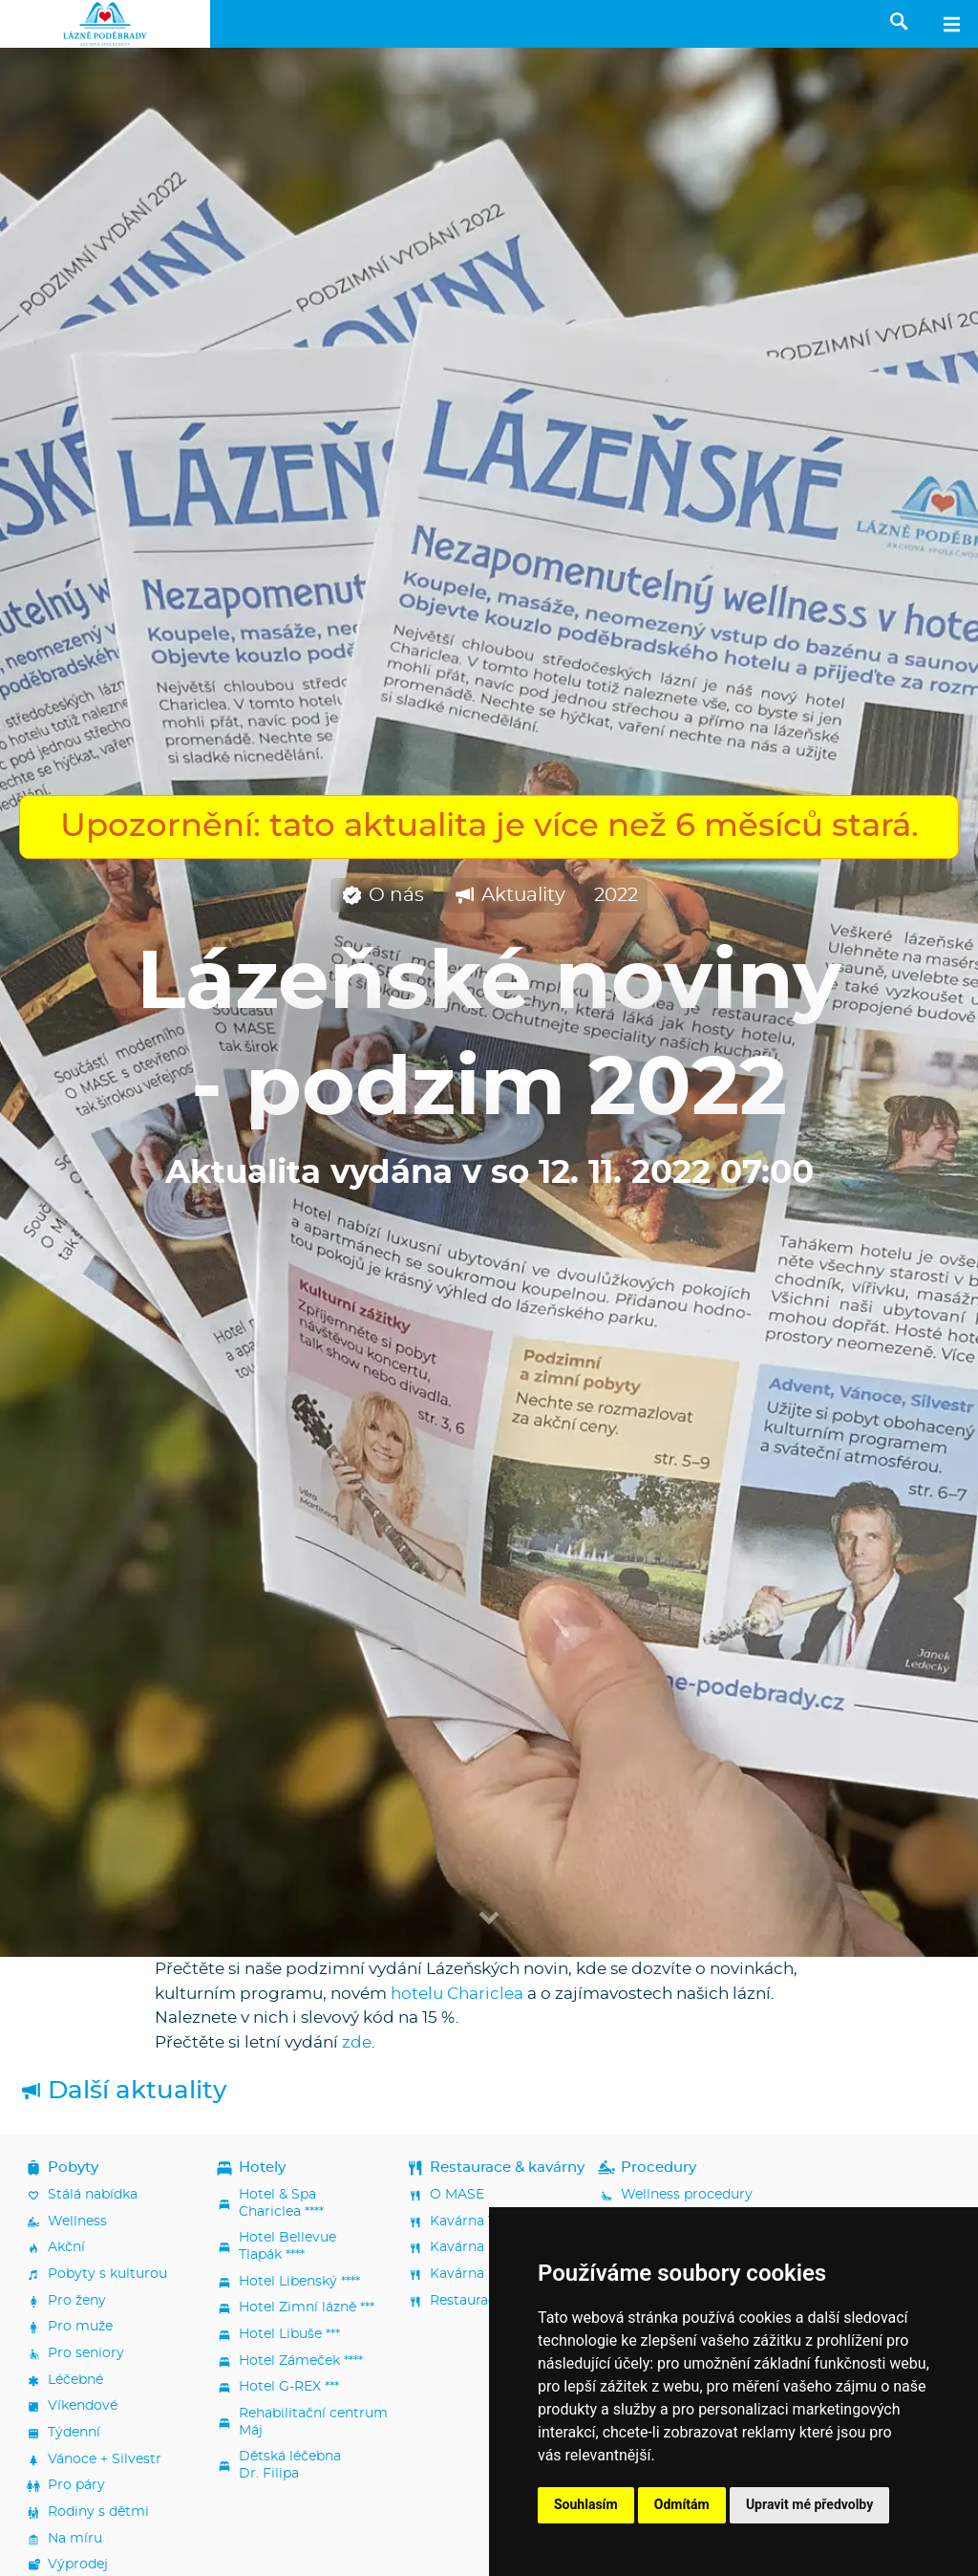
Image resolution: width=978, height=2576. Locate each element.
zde (357, 2042)
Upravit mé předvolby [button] (809, 2504)
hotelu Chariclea (457, 1994)
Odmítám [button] (682, 2504)
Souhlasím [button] (586, 2504)
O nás (382, 896)
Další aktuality (123, 2091)
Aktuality (509, 896)
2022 (616, 895)
